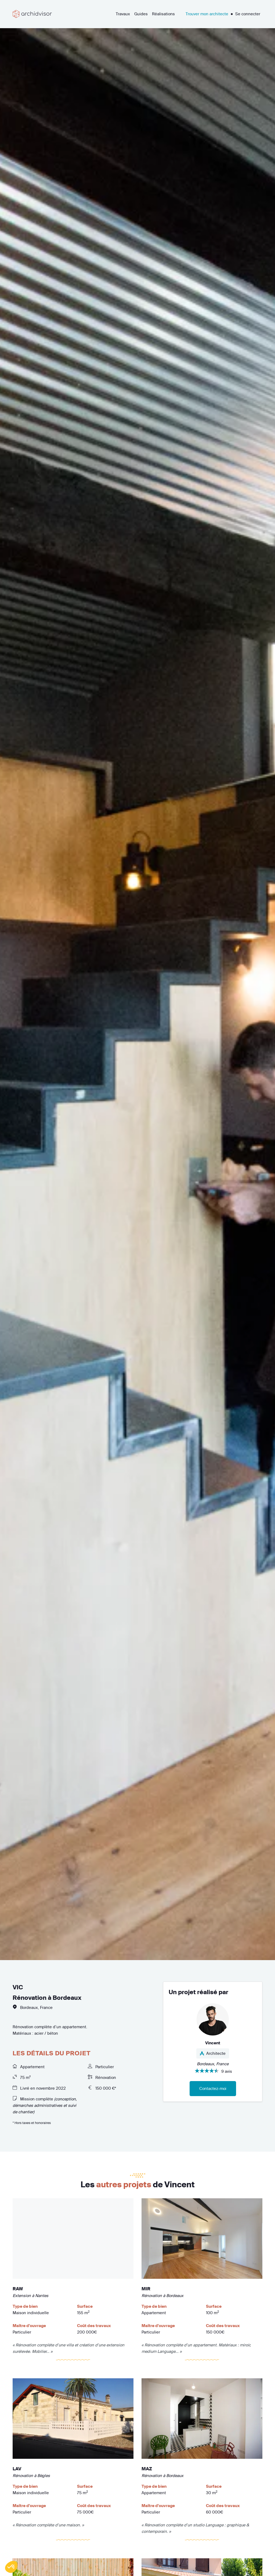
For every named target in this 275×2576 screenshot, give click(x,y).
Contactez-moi (212, 2088)
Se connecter (247, 13)
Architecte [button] (213, 2053)
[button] (11, 2566)
